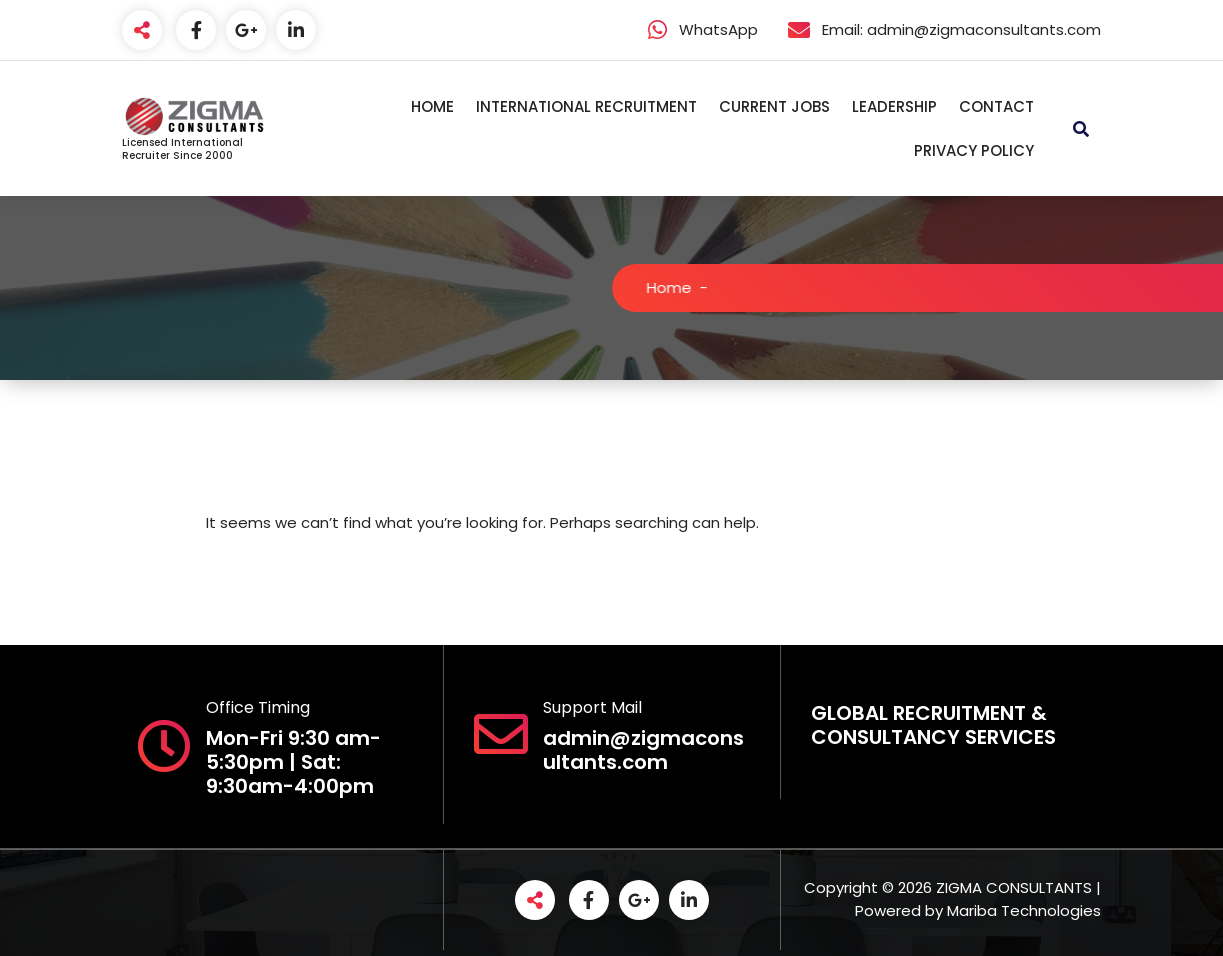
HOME (432, 106)
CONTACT (996, 106)
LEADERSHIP (894, 106)
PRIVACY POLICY (974, 150)
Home (683, 287)
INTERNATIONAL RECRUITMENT (586, 106)
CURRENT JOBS (774, 106)
